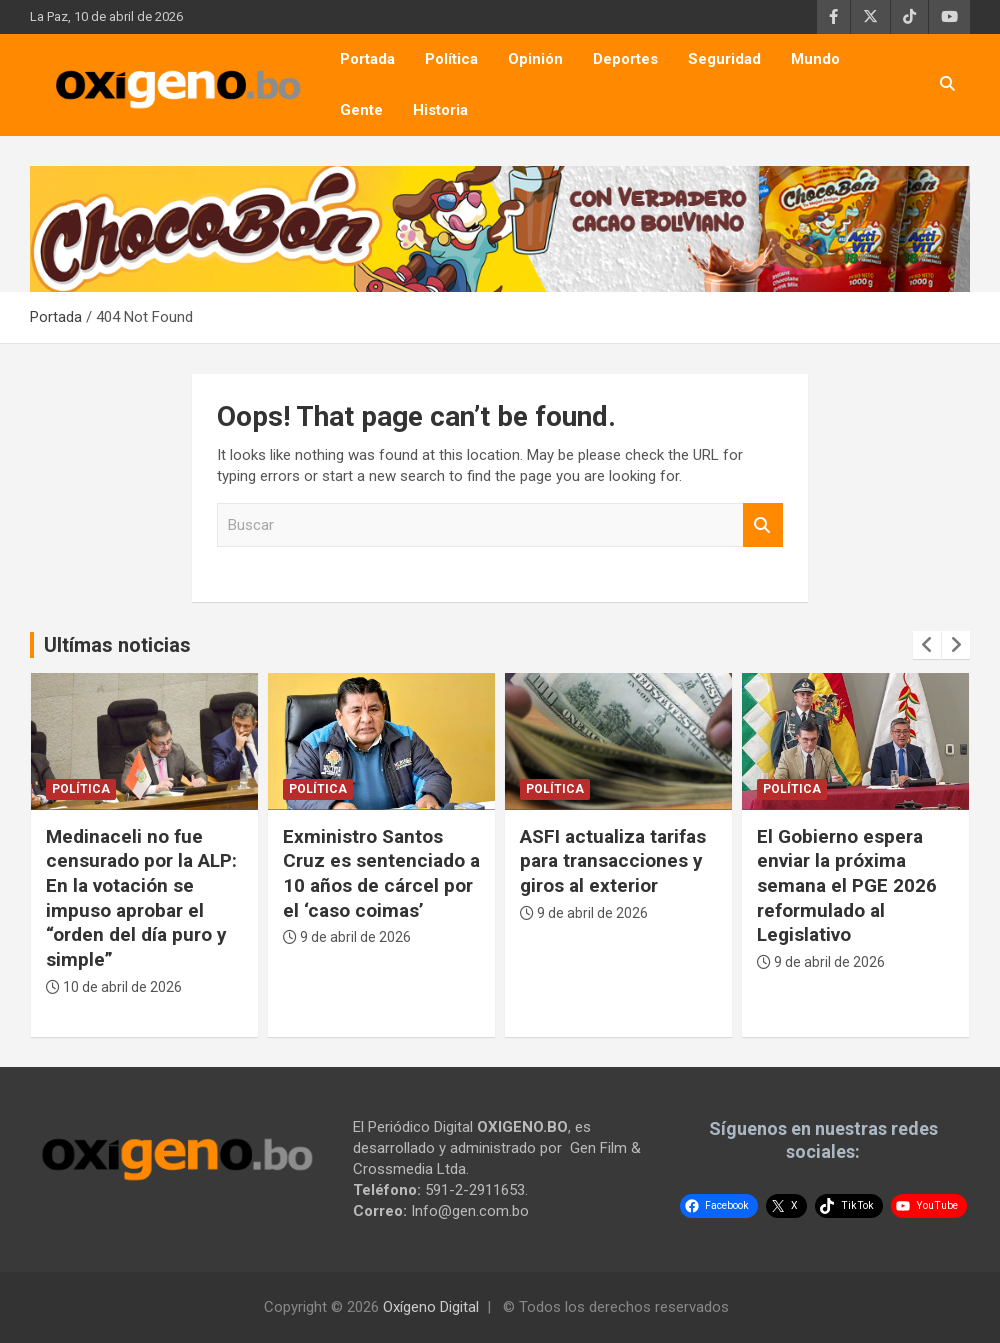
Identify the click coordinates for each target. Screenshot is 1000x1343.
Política (451, 59)
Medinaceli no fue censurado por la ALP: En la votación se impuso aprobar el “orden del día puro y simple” (141, 898)
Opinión (535, 59)
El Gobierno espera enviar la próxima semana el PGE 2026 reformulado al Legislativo (847, 886)
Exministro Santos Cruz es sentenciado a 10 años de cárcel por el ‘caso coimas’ (381, 873)
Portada (367, 59)
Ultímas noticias (117, 645)
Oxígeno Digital (431, 1307)
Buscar (763, 525)
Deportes (625, 59)
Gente (361, 110)
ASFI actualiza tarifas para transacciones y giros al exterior (613, 861)
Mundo (815, 59)
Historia (440, 110)
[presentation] (927, 645)
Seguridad (724, 59)
